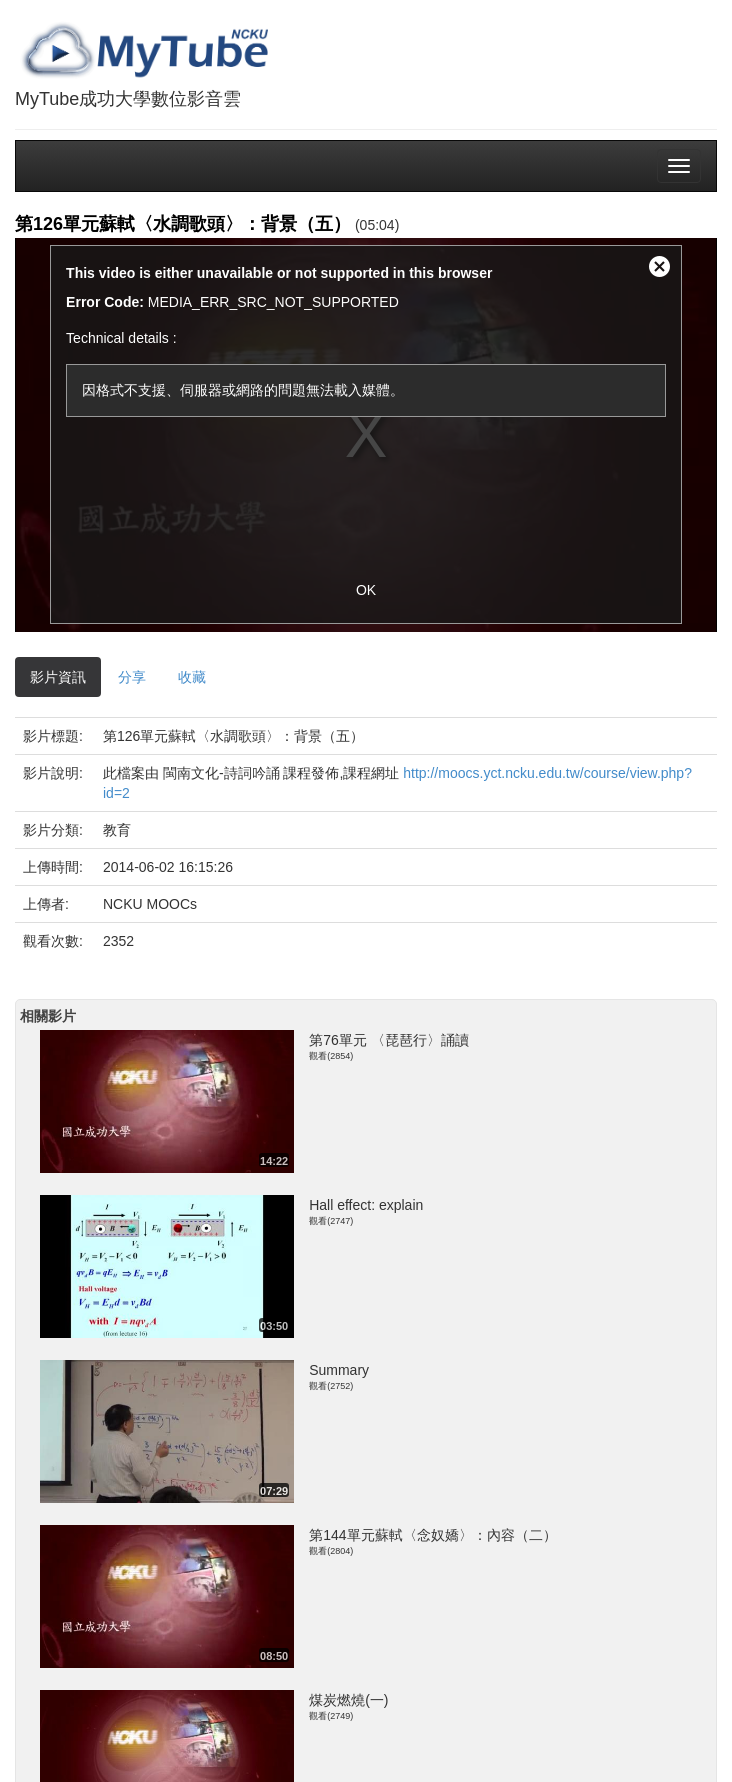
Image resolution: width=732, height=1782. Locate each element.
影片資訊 (58, 677)
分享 (132, 677)
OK (366, 590)
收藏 (192, 677)
